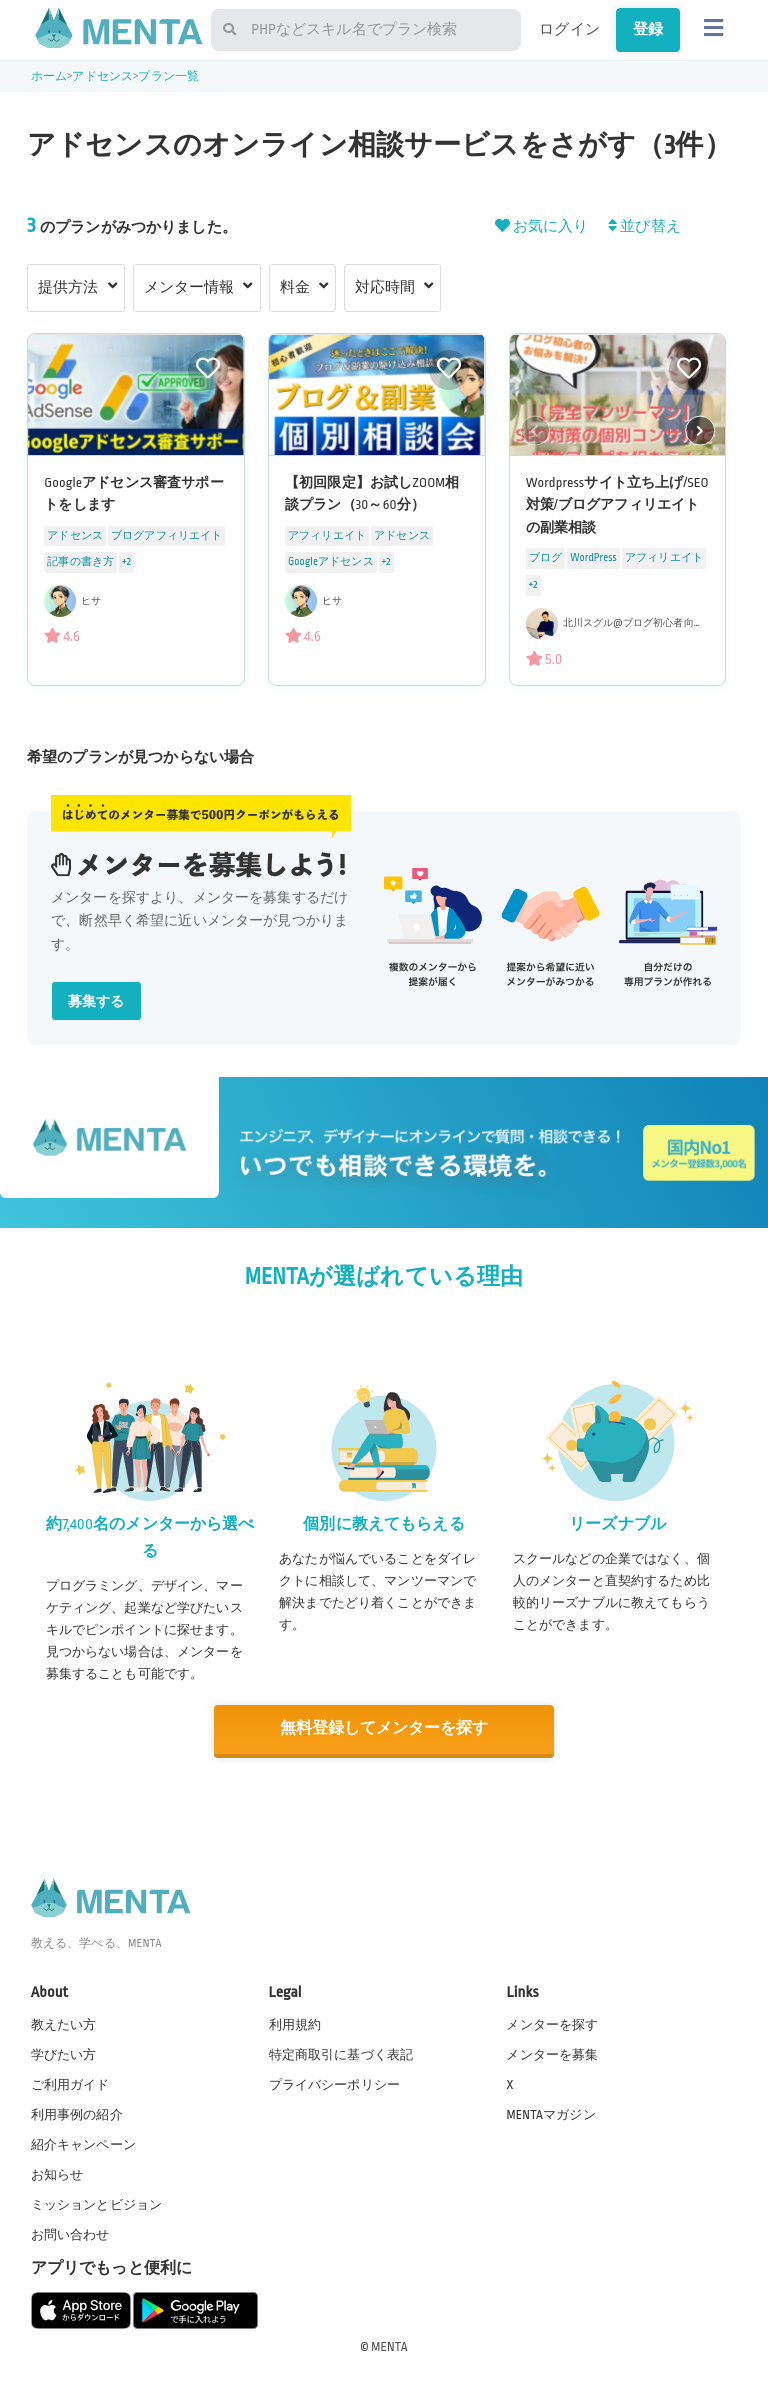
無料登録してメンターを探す (384, 1728)
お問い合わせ (70, 2234)
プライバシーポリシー (335, 2083)
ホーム (49, 76)
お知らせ (57, 2174)
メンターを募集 (552, 2053)
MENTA (389, 2345)
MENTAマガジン (550, 2114)
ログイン (569, 29)
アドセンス (102, 76)
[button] (700, 430)
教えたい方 (64, 2023)
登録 (648, 29)
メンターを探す (552, 2023)
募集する (96, 1001)
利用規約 (295, 2023)
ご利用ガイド (70, 2083)
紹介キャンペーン (83, 2144)
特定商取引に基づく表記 (341, 2053)
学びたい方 (64, 2053)
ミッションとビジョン (97, 2204)
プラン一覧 (168, 76)
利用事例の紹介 (77, 2114)
